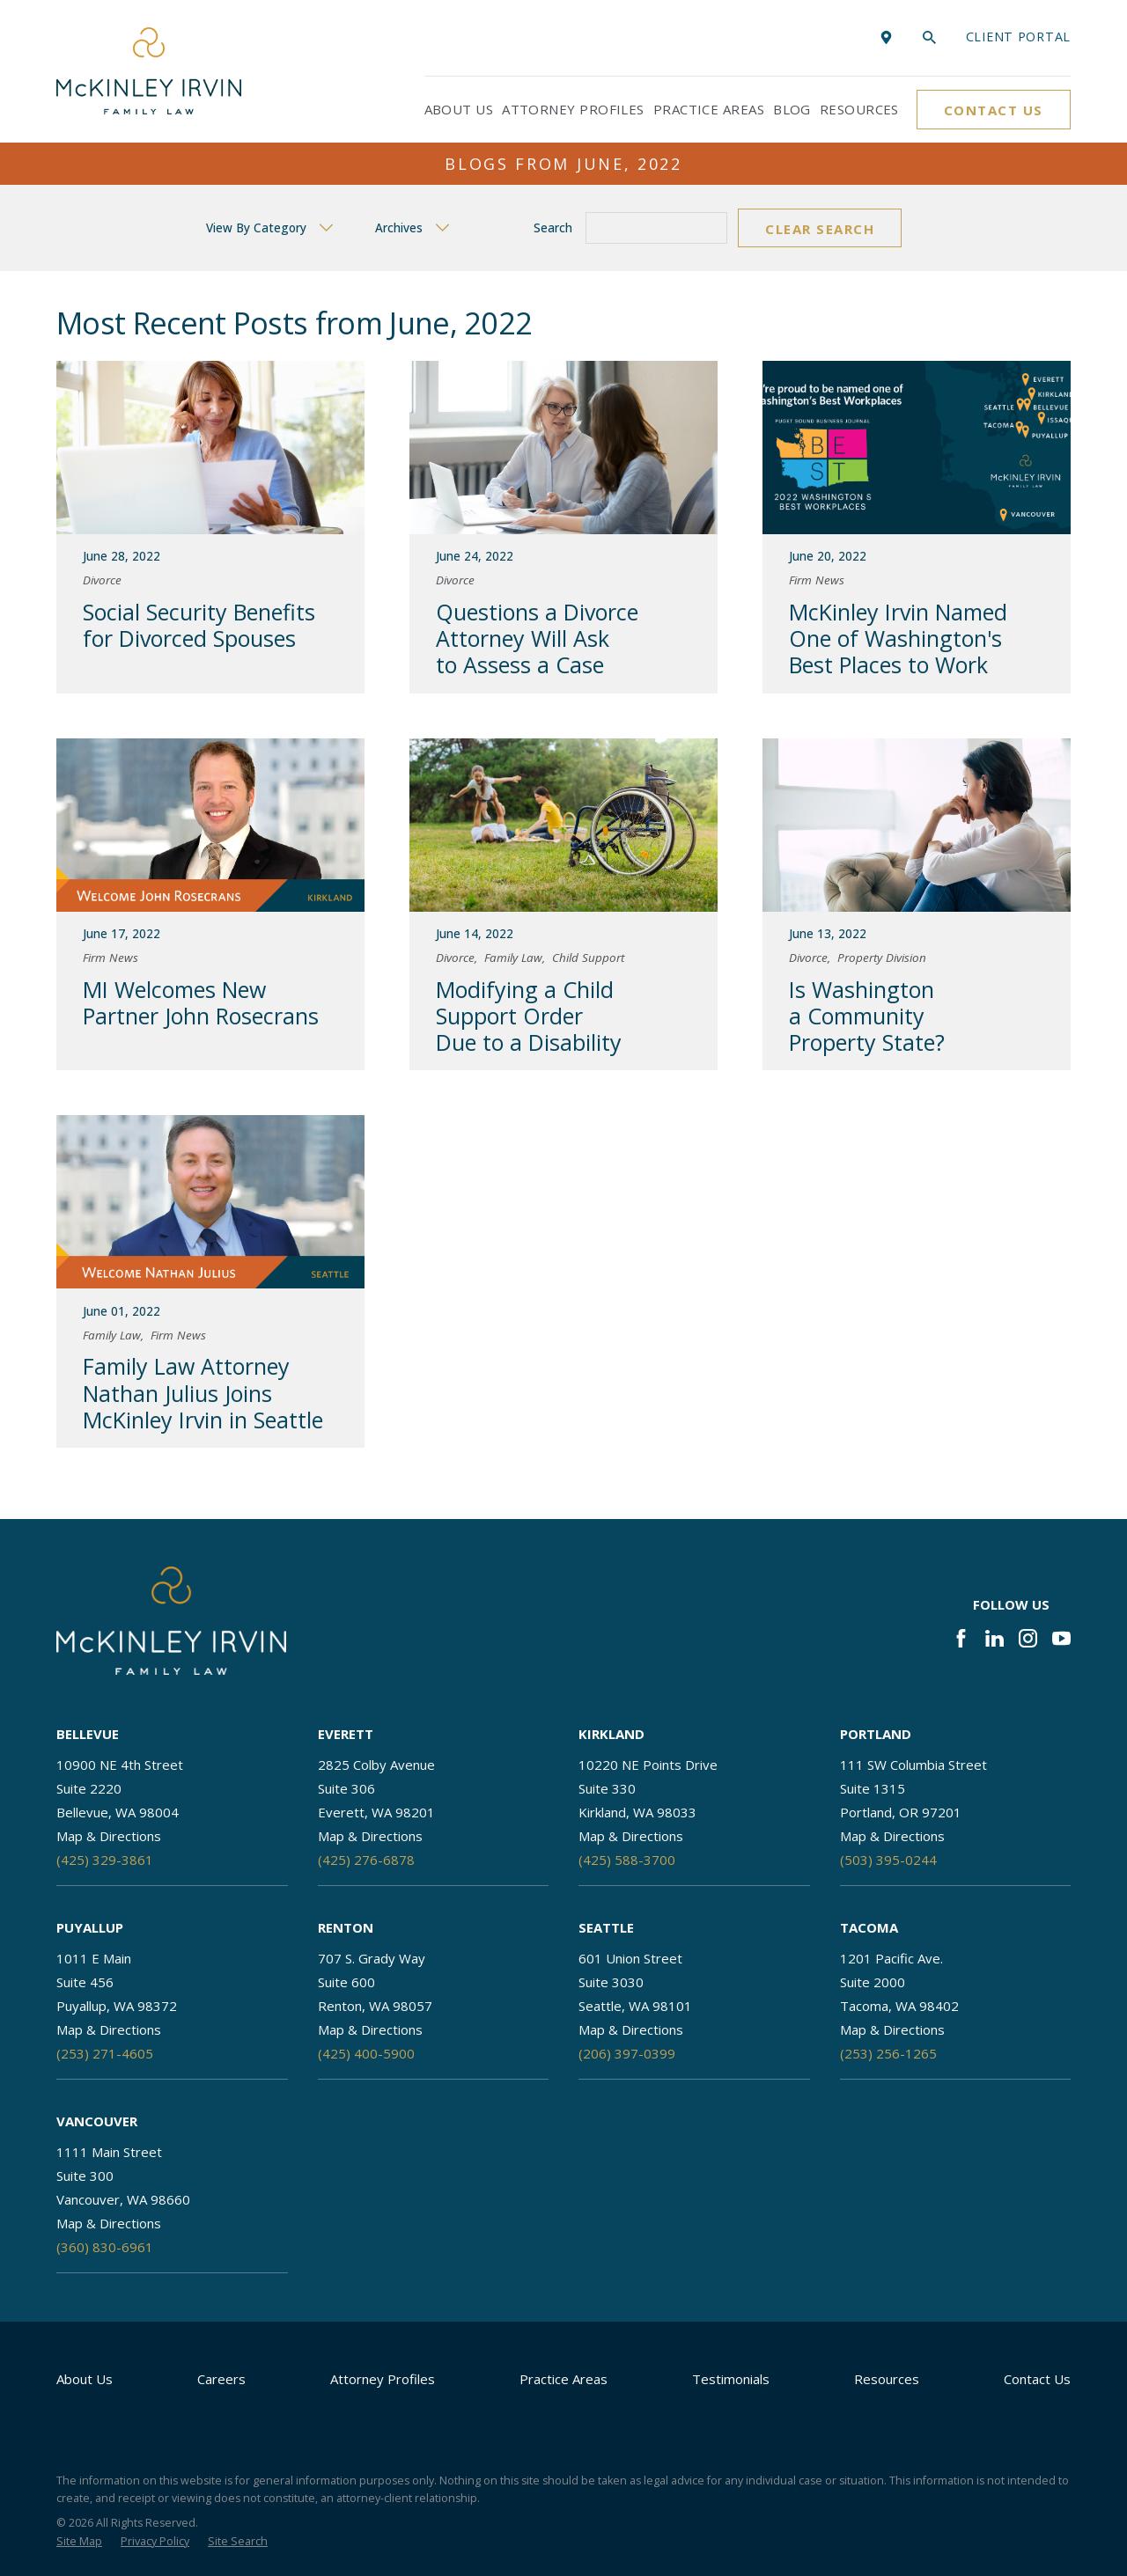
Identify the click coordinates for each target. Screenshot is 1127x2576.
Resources (886, 2379)
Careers (221, 2379)
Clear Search (819, 229)
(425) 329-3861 (104, 1859)
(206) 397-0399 (626, 2053)
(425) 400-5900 (366, 2053)
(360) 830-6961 (104, 2247)
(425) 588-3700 (626, 1859)
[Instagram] (1028, 1638)
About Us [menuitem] (459, 109)
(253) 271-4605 (104, 2053)
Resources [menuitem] (859, 109)
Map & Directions (108, 1836)
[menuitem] (79, 2542)
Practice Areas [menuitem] (708, 109)
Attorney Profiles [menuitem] (573, 109)
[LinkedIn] (994, 1638)
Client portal (1018, 36)
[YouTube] (1061, 1638)
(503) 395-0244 (888, 1859)
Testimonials (731, 2379)
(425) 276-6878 (366, 1859)
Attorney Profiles (382, 2379)
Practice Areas (563, 2379)
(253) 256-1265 (888, 2053)
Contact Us (993, 110)
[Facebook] (961, 1638)
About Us (84, 2379)
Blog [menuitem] (792, 109)
